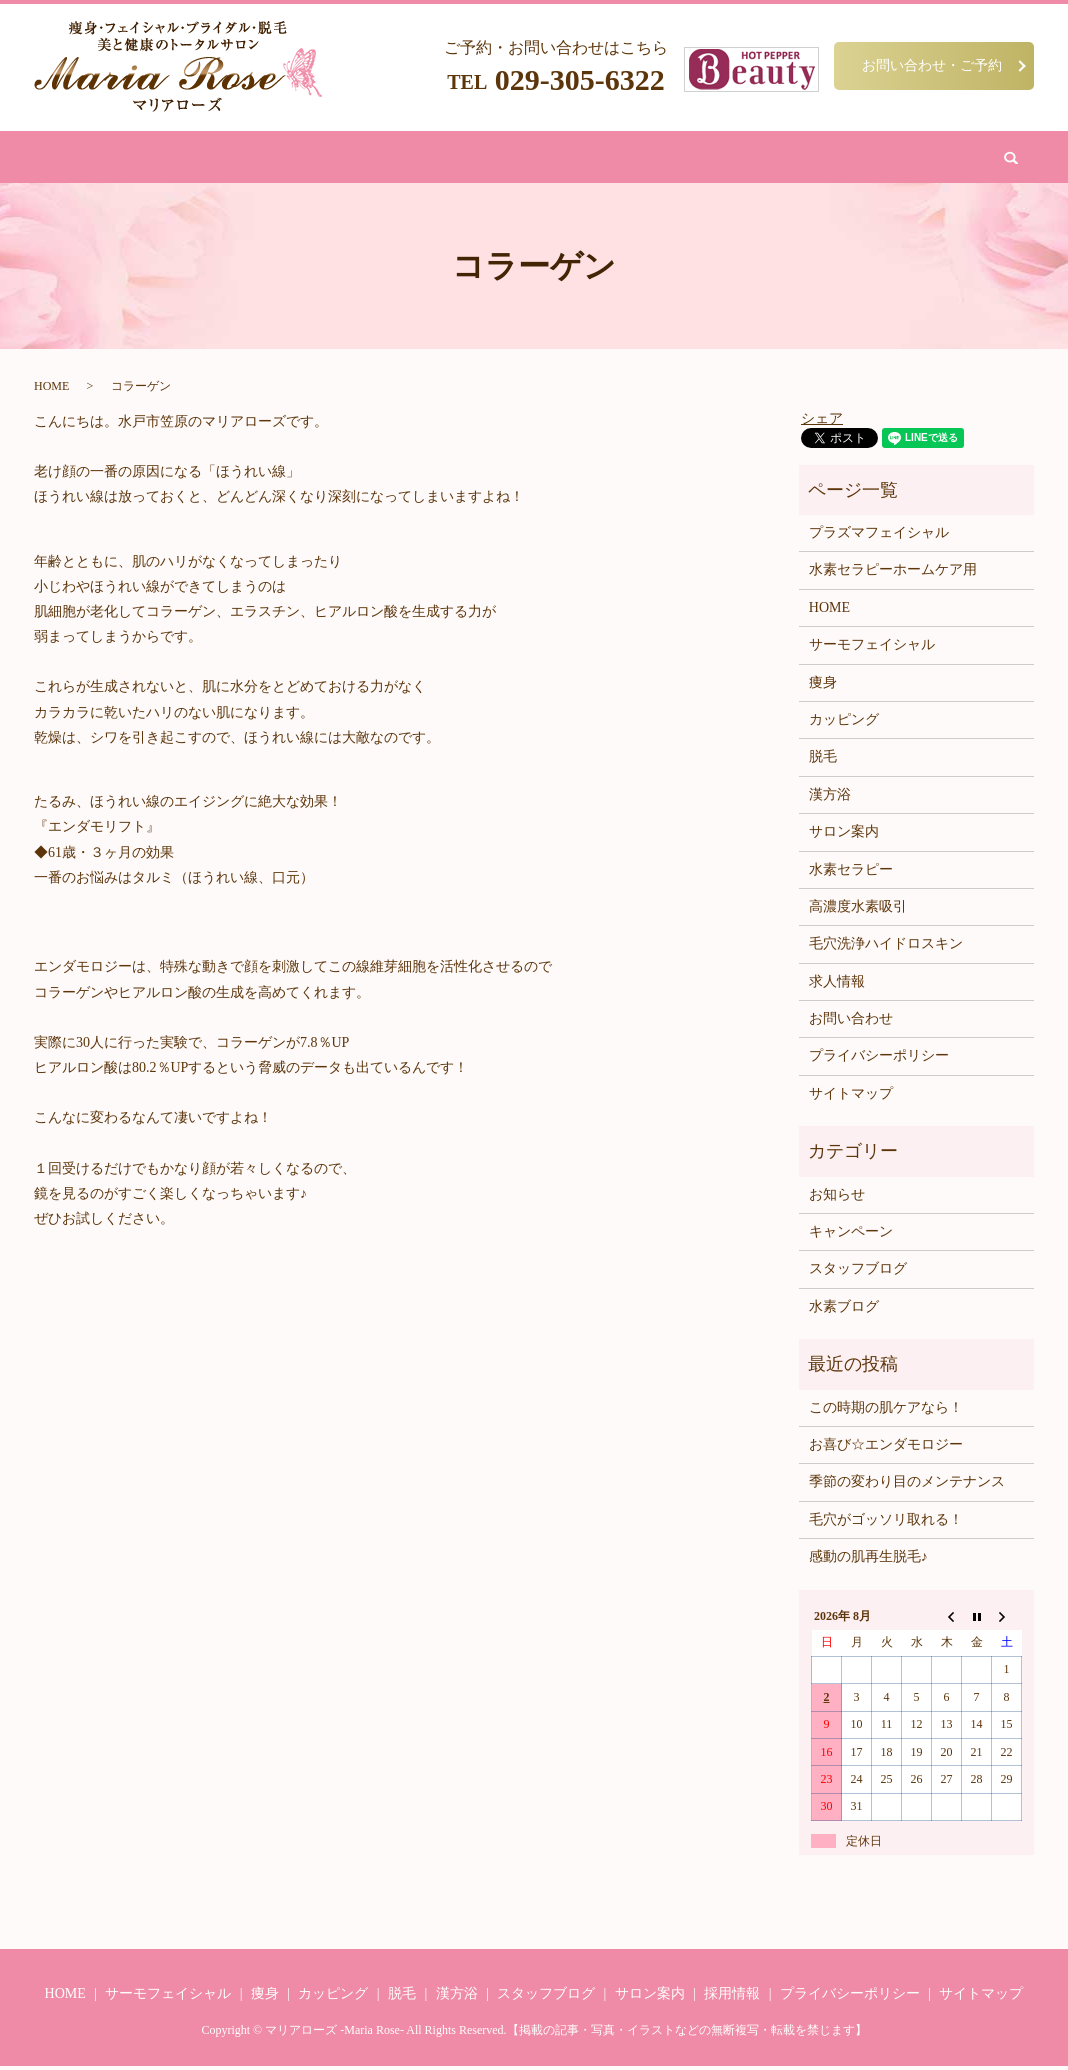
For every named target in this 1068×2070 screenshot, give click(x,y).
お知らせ (837, 1198)
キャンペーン (851, 1235)
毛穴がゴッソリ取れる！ (886, 1523)
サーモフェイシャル (872, 648)
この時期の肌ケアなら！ (886, 1410)
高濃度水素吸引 (858, 910)
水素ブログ (844, 1310)
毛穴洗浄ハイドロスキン (886, 947)
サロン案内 (699, 158)
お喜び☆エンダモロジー (886, 1448)
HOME (216, 158)
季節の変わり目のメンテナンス (907, 1485)
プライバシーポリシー (879, 1059)
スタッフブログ (858, 1272)
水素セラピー (851, 872)
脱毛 (415, 158)
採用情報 (732, 1997)
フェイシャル (342, 158)
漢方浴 (467, 158)
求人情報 (837, 985)
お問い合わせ (792, 158)
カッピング (540, 158)
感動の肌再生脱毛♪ (868, 1560)
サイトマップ (851, 1097)
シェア (822, 421)
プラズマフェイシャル (879, 536)
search (866, 159)
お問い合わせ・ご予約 (932, 65)
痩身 (269, 158)
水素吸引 (620, 158)
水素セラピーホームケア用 (893, 573)
